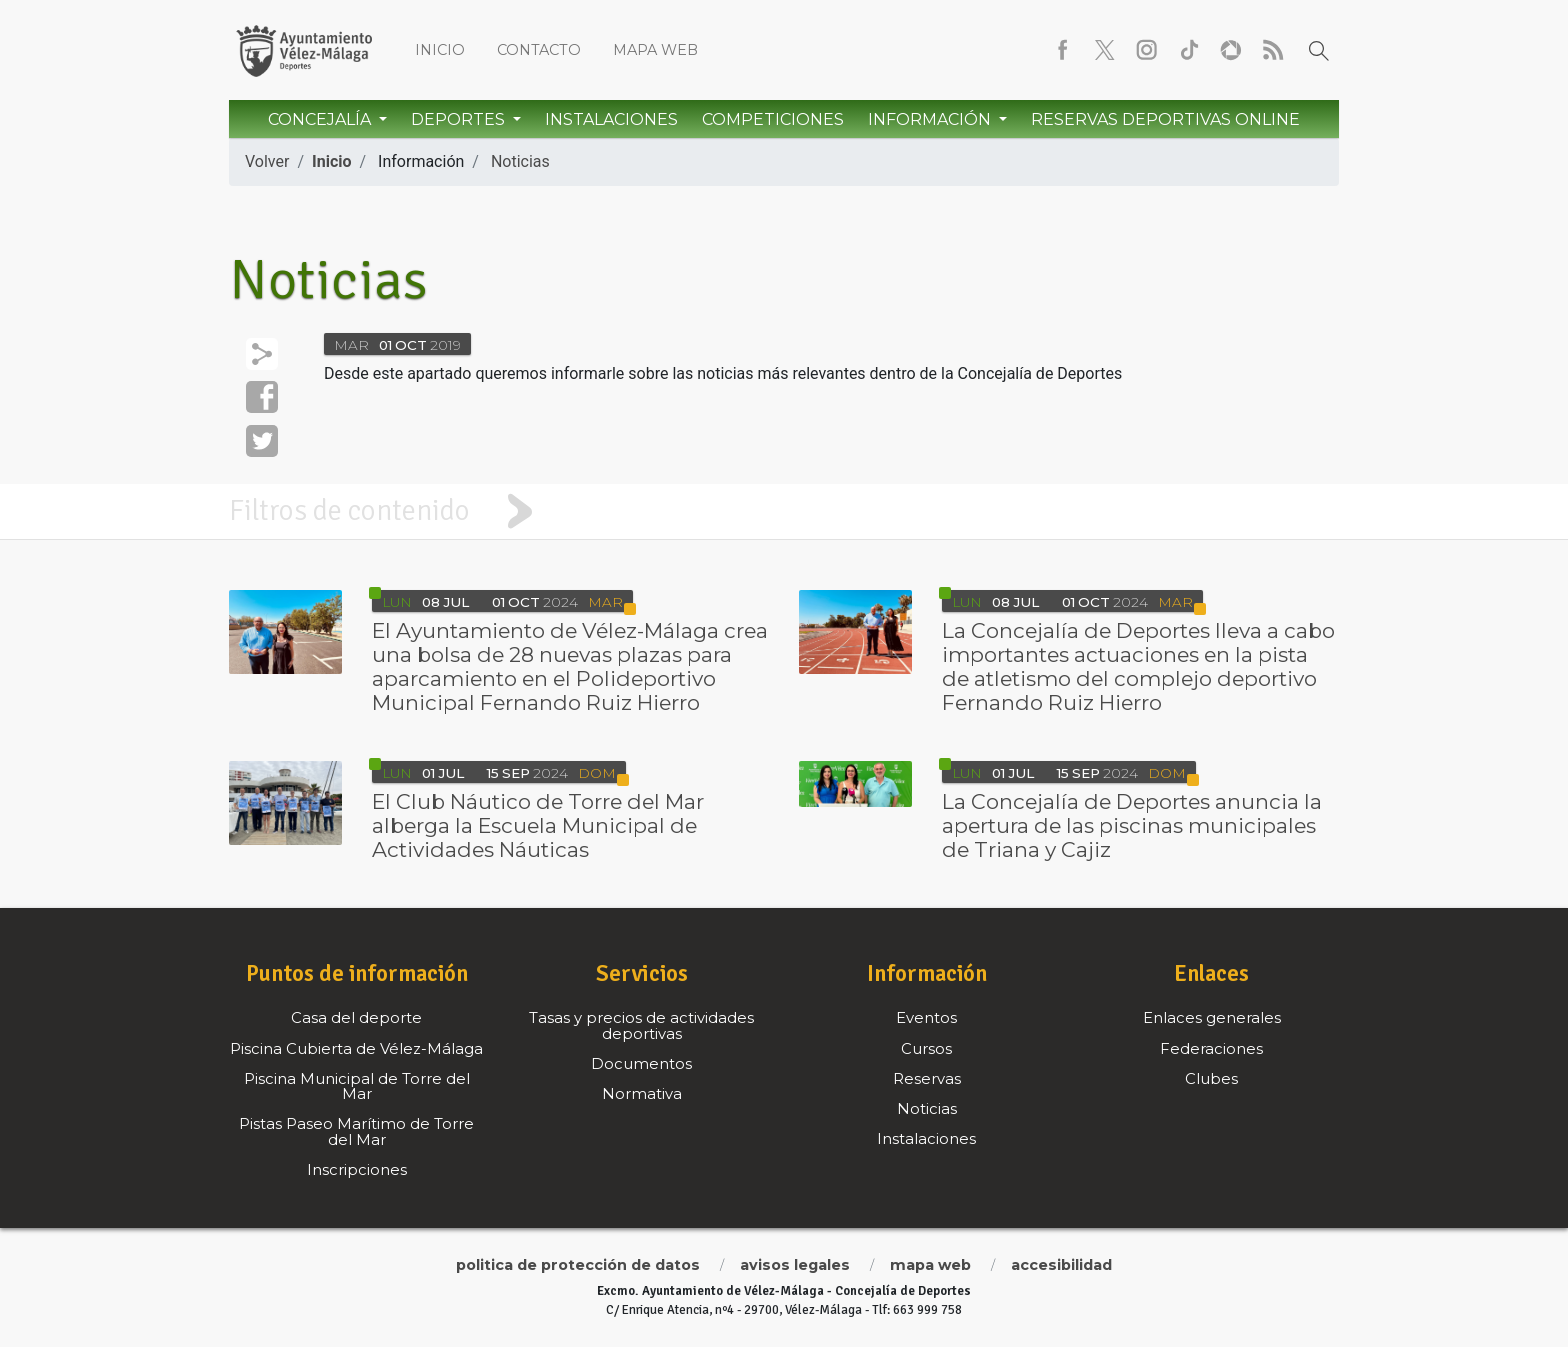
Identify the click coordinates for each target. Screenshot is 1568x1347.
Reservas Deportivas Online (1165, 119)
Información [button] (931, 119)
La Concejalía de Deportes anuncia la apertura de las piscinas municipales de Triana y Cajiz (1132, 825)
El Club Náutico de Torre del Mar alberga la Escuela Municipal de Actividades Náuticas (538, 825)
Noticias (520, 161)
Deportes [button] (460, 119)
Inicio (440, 50)
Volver (267, 161)
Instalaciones (611, 119)
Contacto (539, 50)
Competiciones (773, 119)
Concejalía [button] (321, 119)
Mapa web (655, 50)
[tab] (784, 511)
